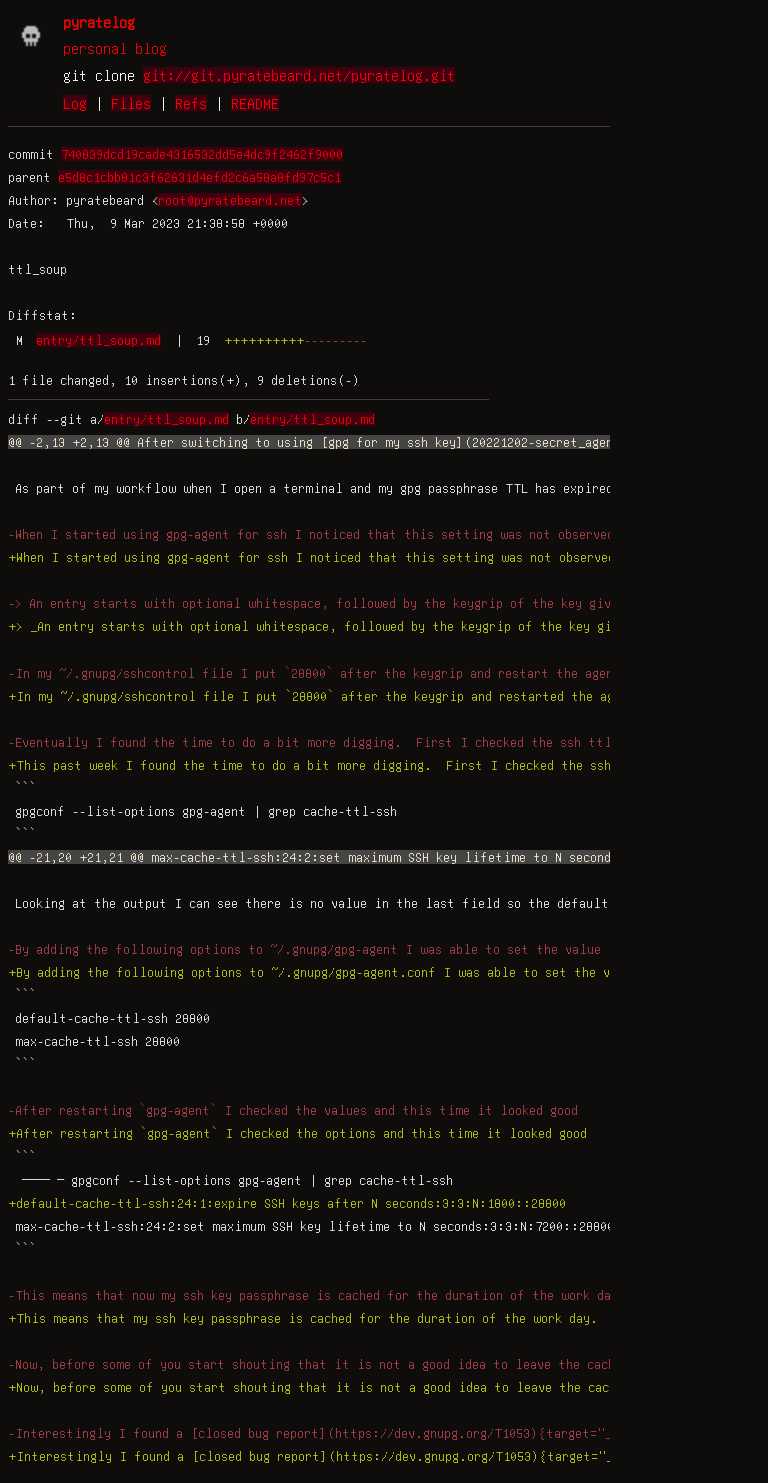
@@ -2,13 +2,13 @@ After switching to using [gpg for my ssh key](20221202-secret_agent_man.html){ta (364, 442)
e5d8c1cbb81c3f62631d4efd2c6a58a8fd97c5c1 (199, 177)
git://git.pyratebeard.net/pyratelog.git (299, 75)
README (255, 103)
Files (131, 103)
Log (75, 103)
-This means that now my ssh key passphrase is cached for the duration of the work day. (317, 1295)
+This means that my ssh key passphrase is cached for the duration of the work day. (303, 1318)
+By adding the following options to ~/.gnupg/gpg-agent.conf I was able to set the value (323, 972)
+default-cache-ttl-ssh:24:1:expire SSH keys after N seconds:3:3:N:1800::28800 (287, 1203)
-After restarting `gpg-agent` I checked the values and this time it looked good (293, 1110)
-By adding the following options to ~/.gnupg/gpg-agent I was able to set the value (304, 949)
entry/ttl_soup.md (98, 340)
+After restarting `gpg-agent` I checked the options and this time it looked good (297, 1133)
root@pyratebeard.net (230, 200)
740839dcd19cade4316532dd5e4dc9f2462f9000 (202, 154)
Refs (191, 103)
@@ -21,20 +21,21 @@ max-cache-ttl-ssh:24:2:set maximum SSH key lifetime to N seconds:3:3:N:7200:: (361, 857)
